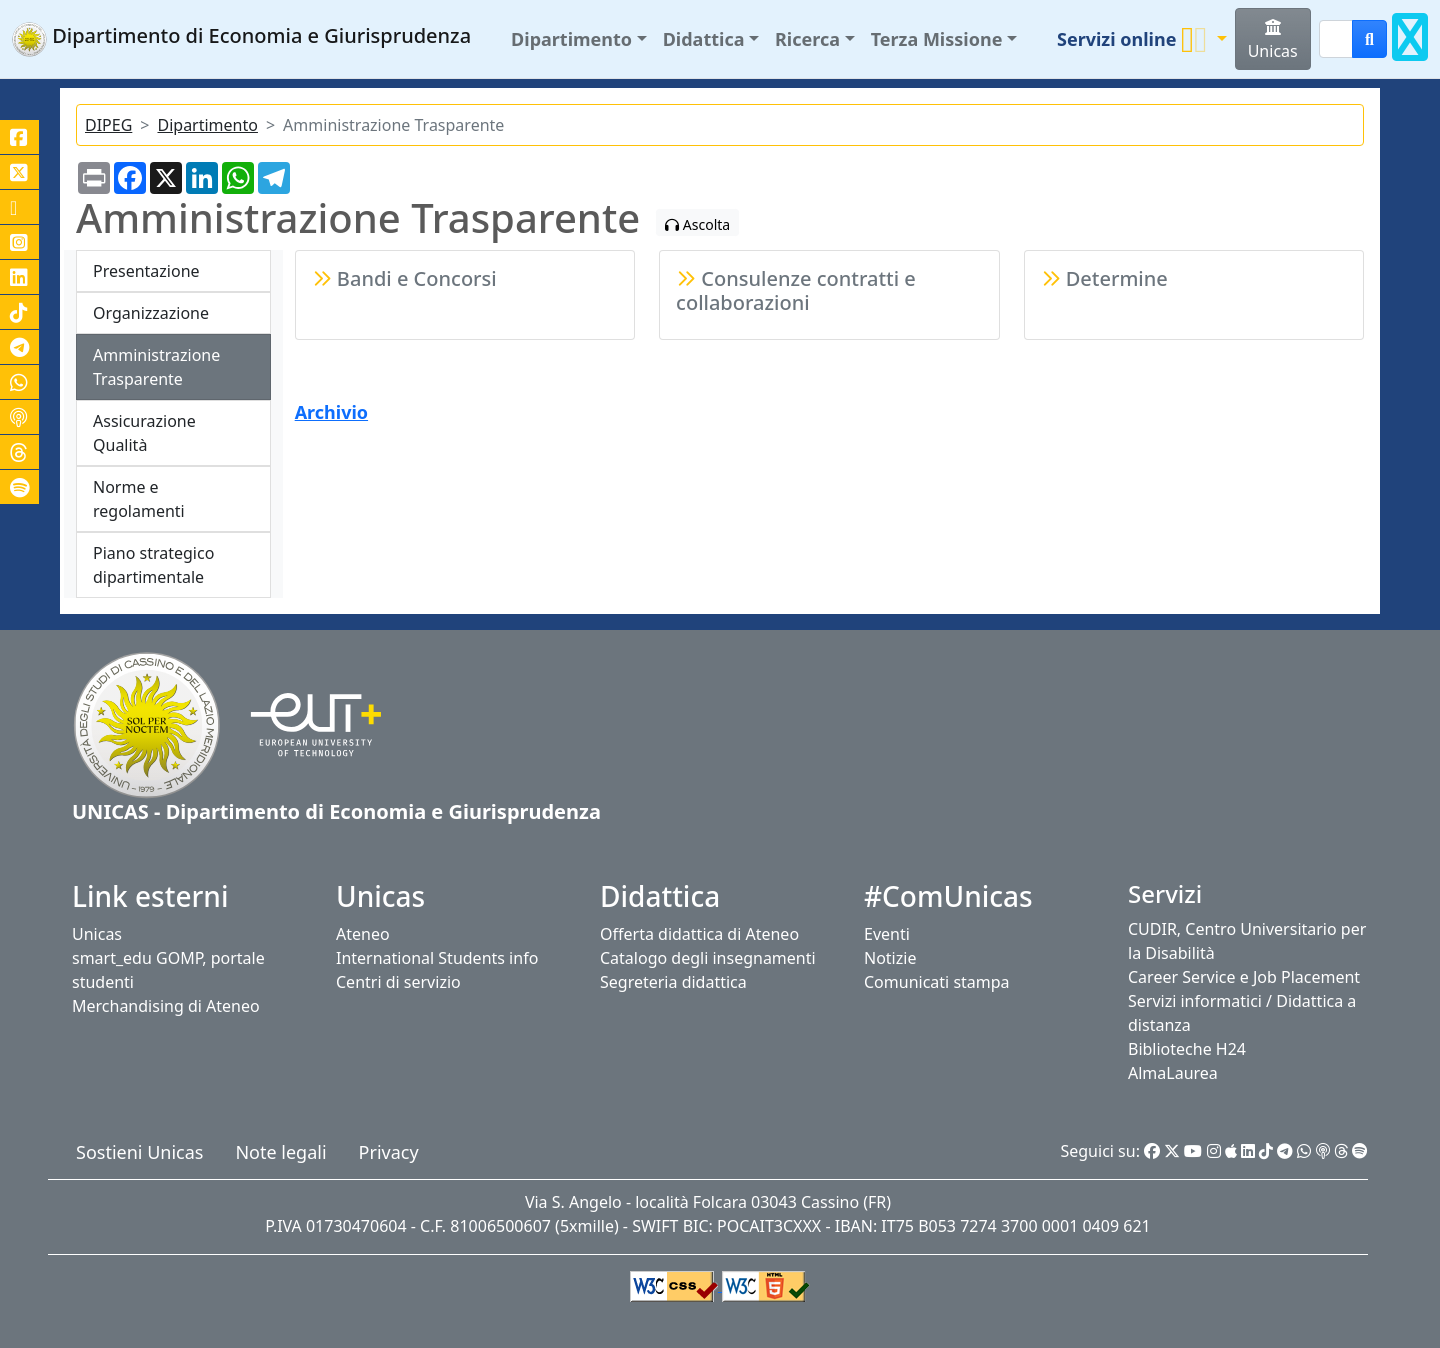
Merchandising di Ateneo (166, 1006)
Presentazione (146, 271)
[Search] (1336, 39)
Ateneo (363, 934)
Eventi (887, 934)
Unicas (97, 934)
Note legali (280, 1152)
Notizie (890, 958)
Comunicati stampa (937, 982)
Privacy (389, 1152)
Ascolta (697, 224)
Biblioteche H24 (1187, 1049)
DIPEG (108, 125)
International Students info (437, 958)
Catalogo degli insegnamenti (708, 958)
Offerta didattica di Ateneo (699, 934)
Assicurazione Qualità (144, 433)
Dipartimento (207, 125)
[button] (579, 39)
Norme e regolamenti (139, 499)
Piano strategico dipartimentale (153, 565)
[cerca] (1369, 39)
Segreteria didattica (673, 982)
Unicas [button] (1273, 41)
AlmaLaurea (1173, 1073)
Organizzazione (151, 313)
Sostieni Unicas (139, 1152)
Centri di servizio (398, 982)
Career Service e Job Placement (1244, 977)
